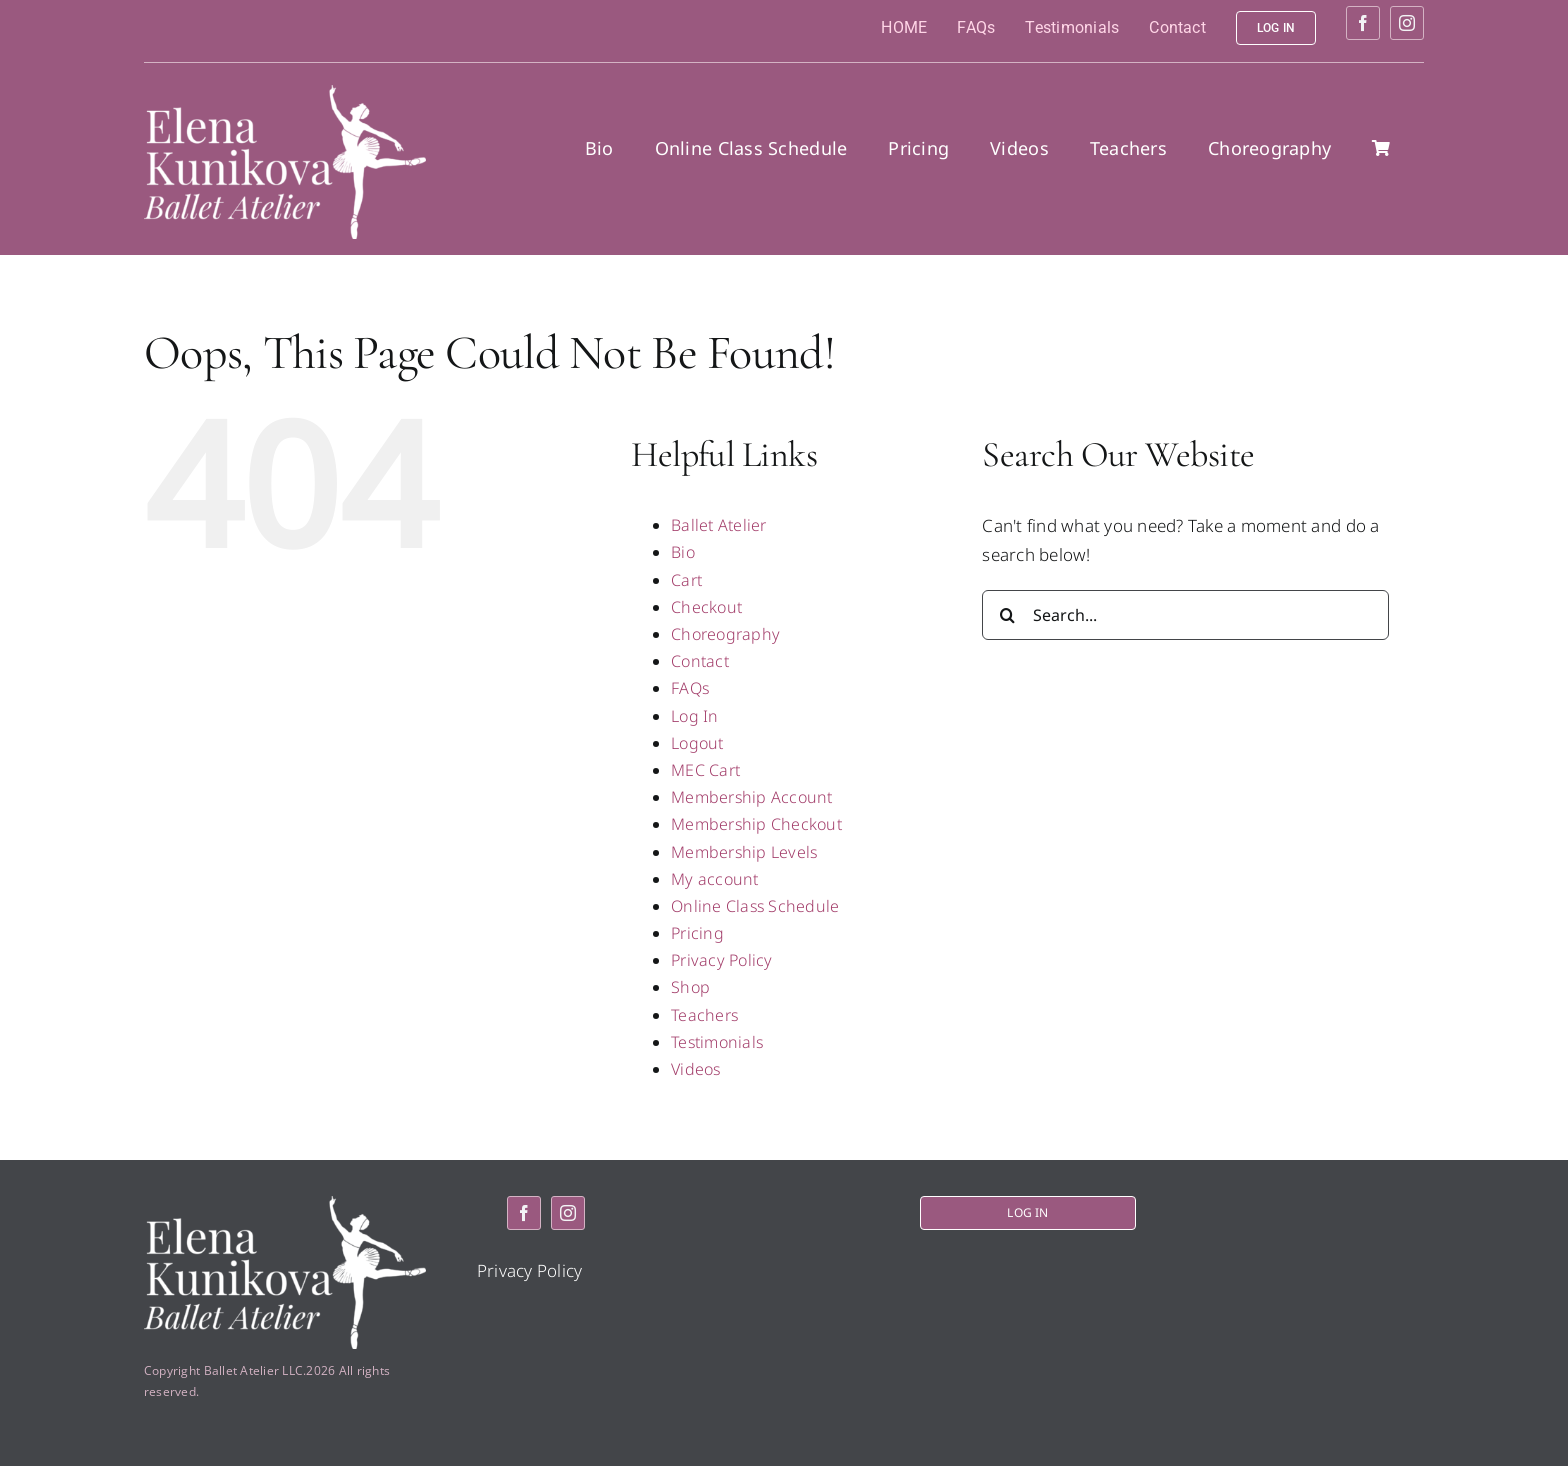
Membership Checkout (756, 824)
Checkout (706, 607)
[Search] (1007, 615)
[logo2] (285, 93)
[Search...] (1185, 615)
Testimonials (717, 1042)
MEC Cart (705, 770)
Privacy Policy (722, 960)
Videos (696, 1069)
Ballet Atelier (719, 525)
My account (715, 879)
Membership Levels (744, 852)
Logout (697, 743)
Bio (683, 552)
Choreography (725, 634)
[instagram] (1407, 23)
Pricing (697, 933)
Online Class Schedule (755, 906)
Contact (700, 661)
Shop (690, 987)
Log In (695, 716)
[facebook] (1363, 23)
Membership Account (752, 797)
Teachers (704, 1015)
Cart (686, 580)
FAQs (690, 688)
